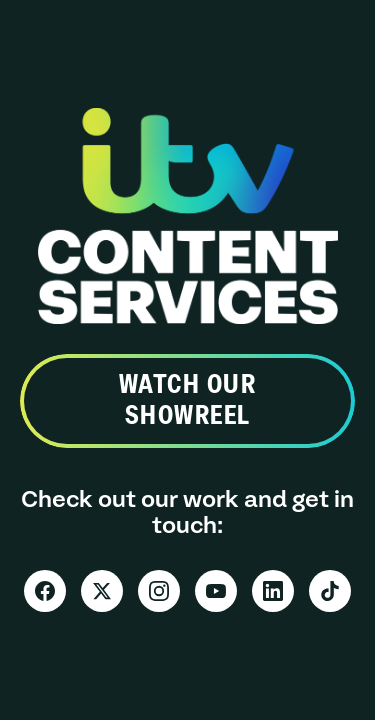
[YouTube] (216, 591)
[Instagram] (159, 591)
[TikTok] (330, 591)
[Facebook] (45, 591)
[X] (102, 591)
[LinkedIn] (273, 591)
